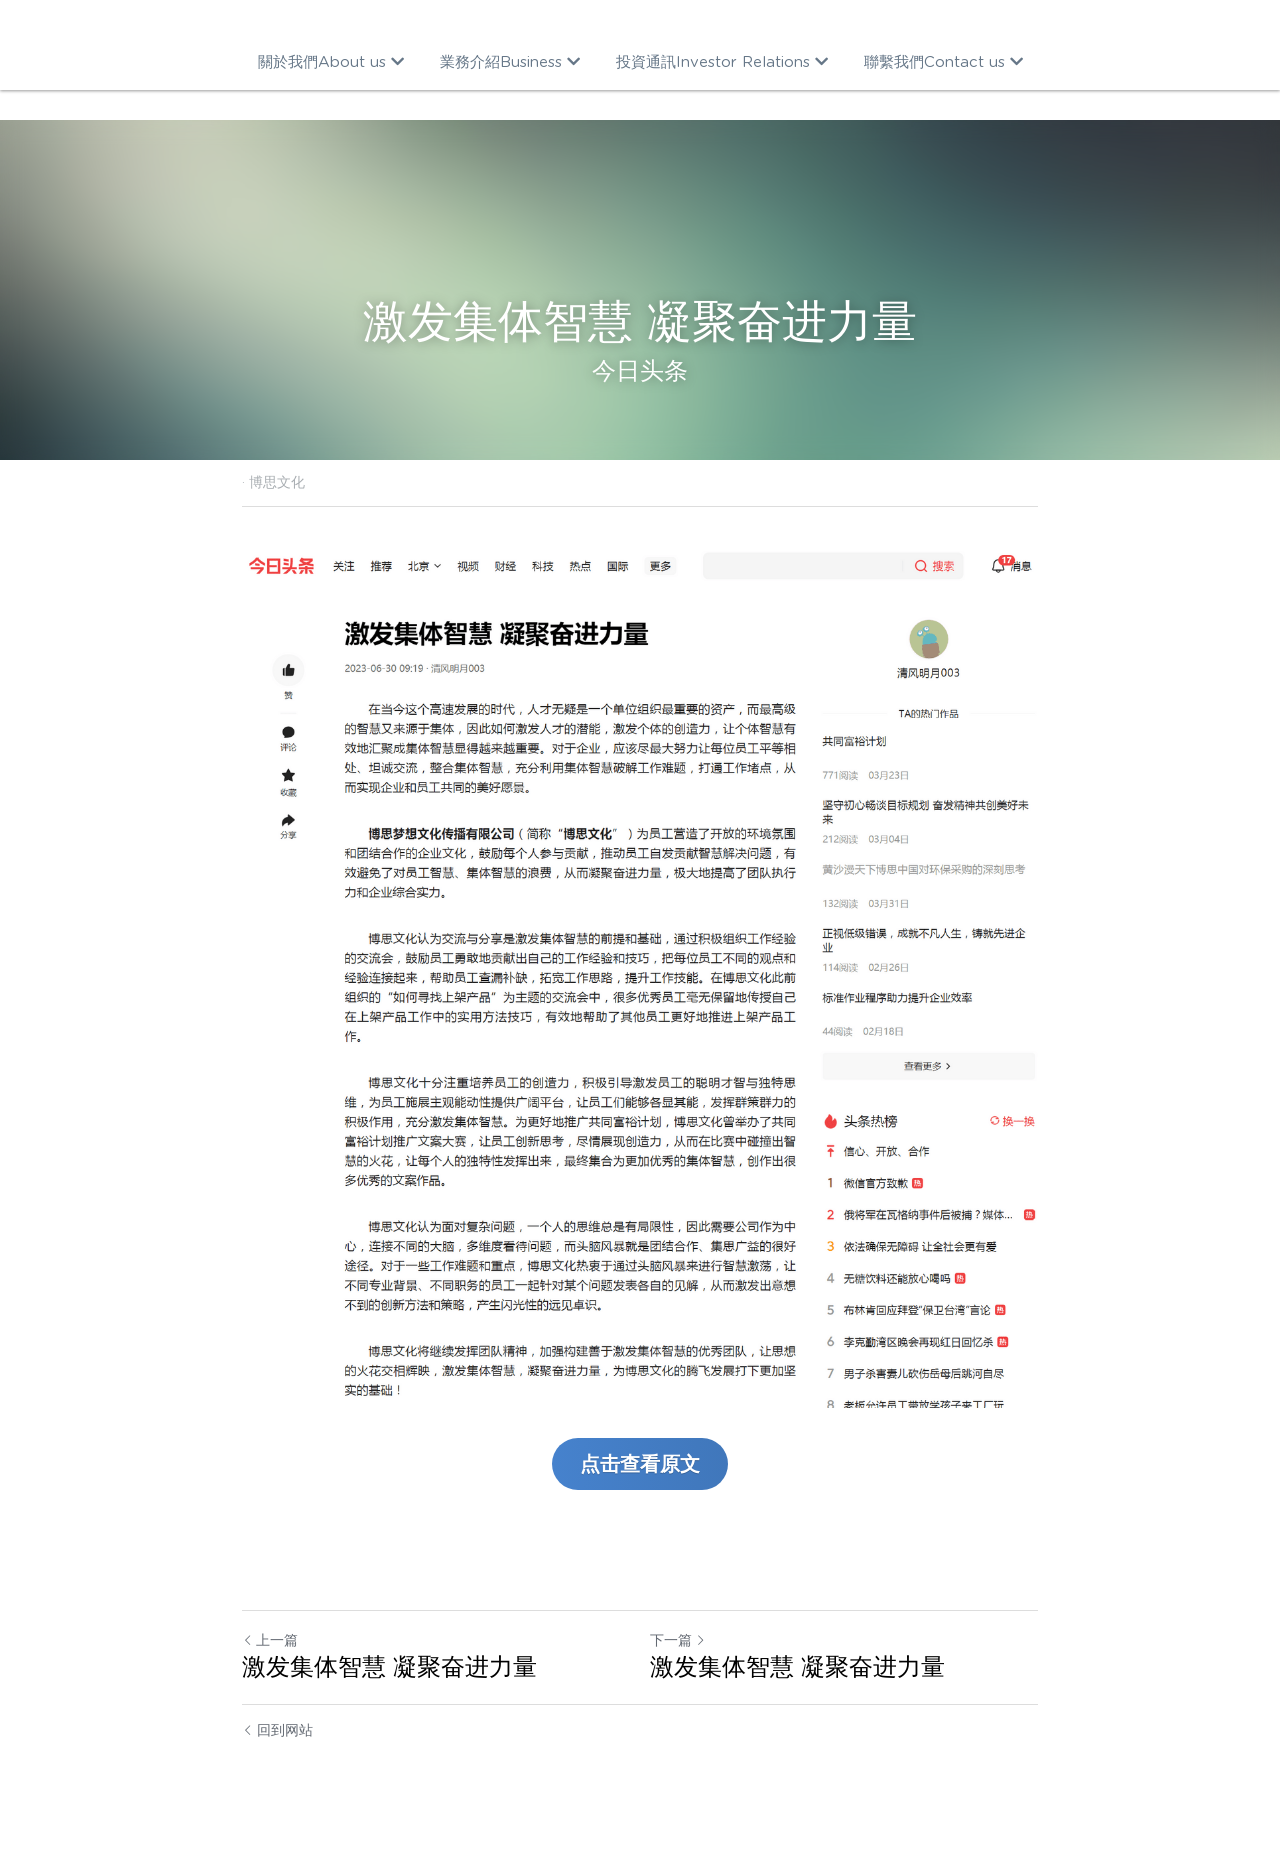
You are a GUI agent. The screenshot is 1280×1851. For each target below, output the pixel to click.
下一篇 (678, 1640)
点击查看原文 (640, 1464)
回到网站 (277, 1730)
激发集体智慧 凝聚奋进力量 (389, 1666)
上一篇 (270, 1640)
